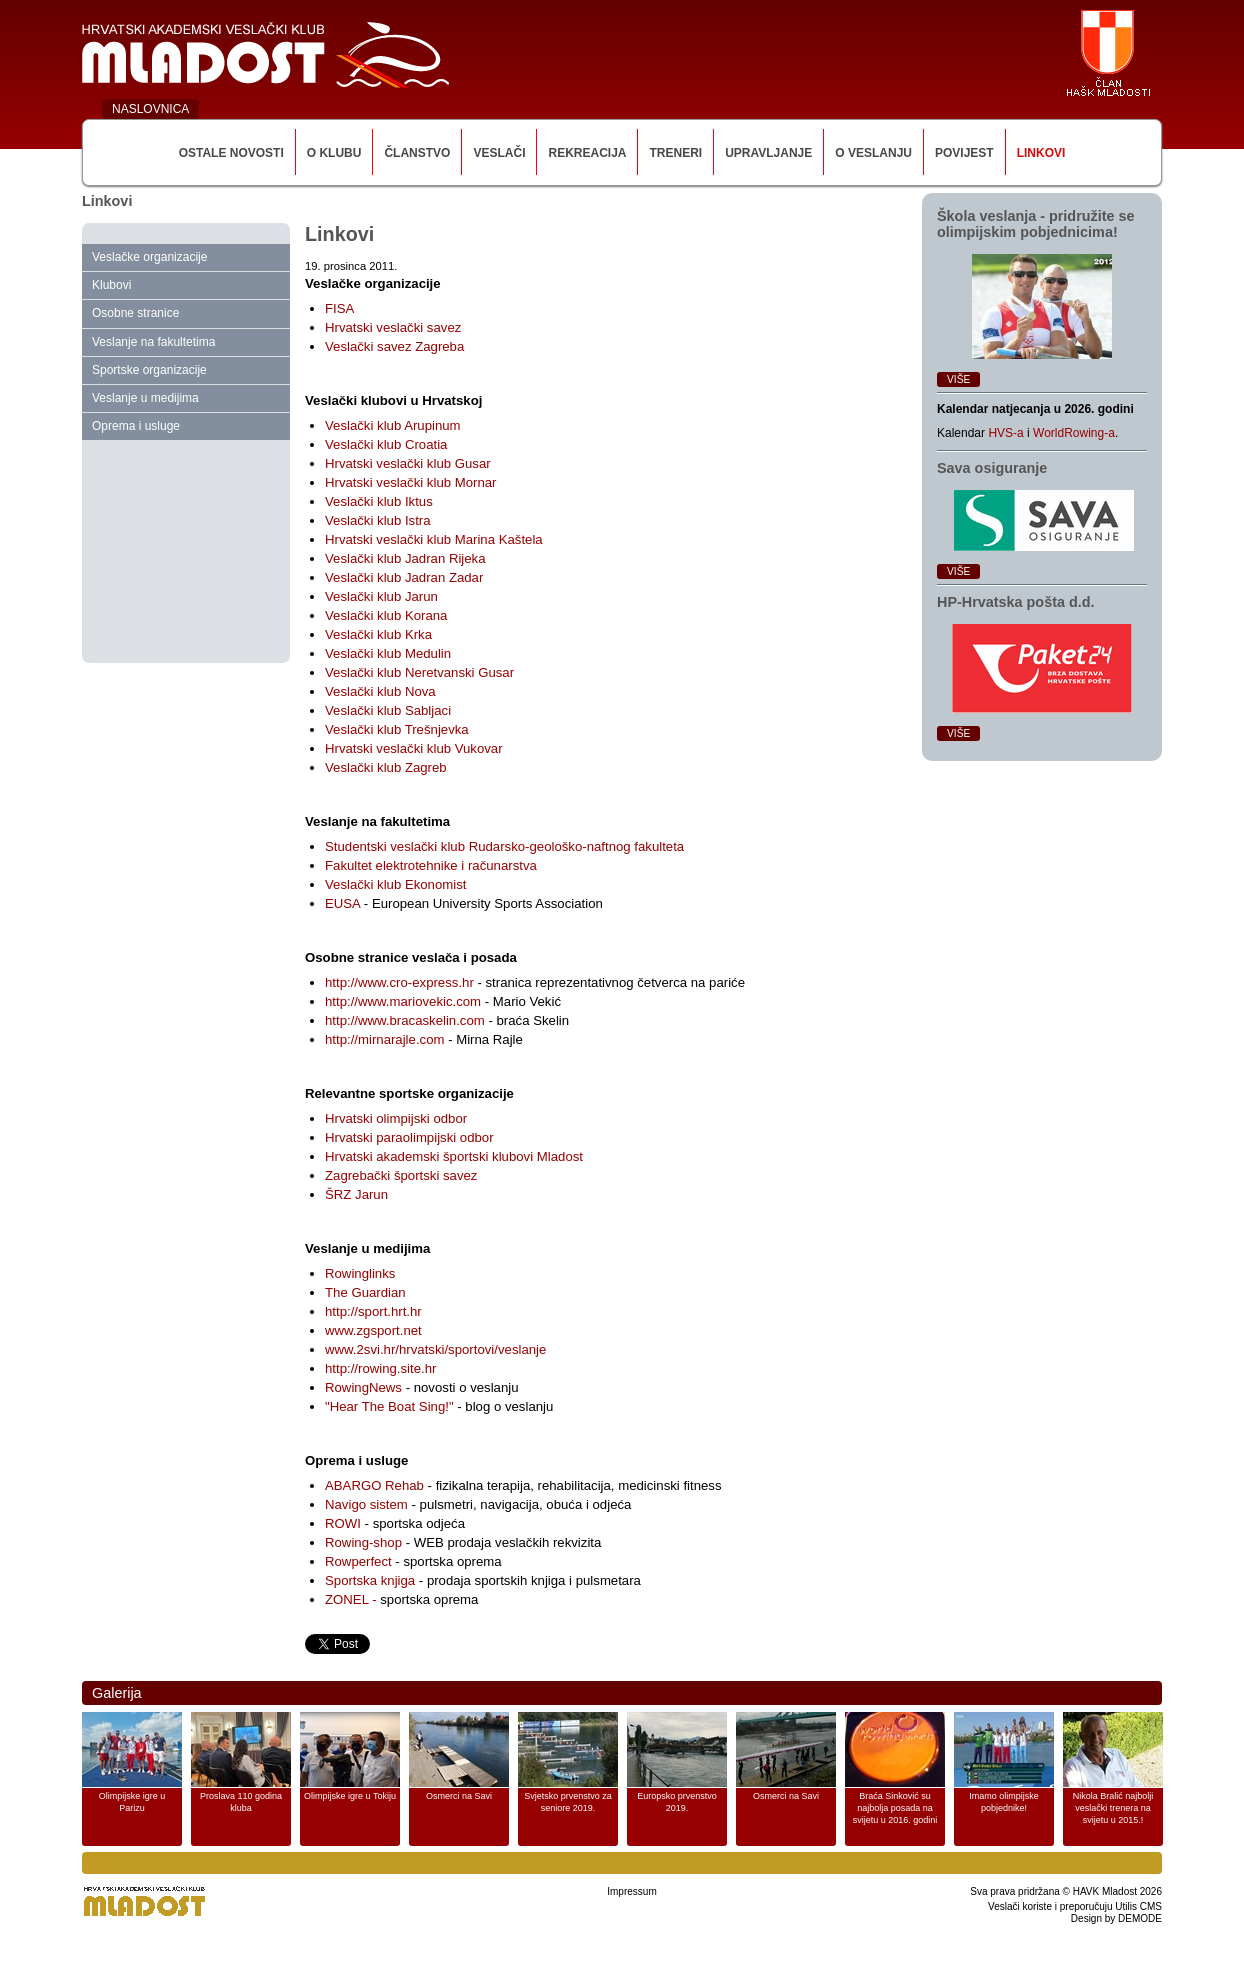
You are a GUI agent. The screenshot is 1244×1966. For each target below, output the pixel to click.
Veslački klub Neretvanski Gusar (419, 672)
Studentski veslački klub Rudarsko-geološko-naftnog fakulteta (504, 846)
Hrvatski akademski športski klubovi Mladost (454, 1156)
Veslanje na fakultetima (153, 342)
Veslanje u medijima (145, 398)
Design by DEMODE (1116, 1918)
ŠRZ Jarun (356, 1194)
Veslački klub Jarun (381, 596)
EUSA (342, 903)
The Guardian (365, 1292)
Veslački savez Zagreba (394, 346)
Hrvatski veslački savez (393, 327)
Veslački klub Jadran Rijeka (405, 558)
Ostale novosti (231, 153)
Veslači (499, 153)
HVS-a (1005, 433)
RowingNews (363, 1387)
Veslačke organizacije (149, 257)
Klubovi (111, 285)
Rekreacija (587, 153)
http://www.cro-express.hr (399, 982)
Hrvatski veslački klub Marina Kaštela (434, 539)
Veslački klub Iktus (379, 501)
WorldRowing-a (1074, 433)
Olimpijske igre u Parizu (132, 1802)
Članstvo (417, 153)
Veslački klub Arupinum (393, 425)
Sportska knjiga (370, 1580)
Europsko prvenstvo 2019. (677, 1802)
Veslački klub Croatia (386, 444)
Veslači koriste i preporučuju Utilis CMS (1075, 1906)
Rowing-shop (363, 1542)
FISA (339, 308)
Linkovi (1041, 153)
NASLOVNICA (150, 109)
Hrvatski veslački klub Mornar (410, 482)
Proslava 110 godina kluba (241, 1802)
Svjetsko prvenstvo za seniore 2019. (568, 1802)
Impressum (631, 1891)
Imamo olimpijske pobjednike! (1004, 1802)
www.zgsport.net (373, 1330)
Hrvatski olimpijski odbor (396, 1118)
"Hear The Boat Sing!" (391, 1406)
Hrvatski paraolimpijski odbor (409, 1137)
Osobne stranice (135, 313)
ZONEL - (352, 1599)
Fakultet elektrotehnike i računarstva (431, 865)
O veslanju (873, 153)
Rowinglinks (360, 1273)
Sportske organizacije (149, 370)
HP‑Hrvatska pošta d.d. (1016, 602)
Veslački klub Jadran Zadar (404, 577)
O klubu (334, 153)
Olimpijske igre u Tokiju (350, 1796)
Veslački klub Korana (386, 615)
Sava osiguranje (992, 468)
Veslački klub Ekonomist (395, 884)
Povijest (964, 153)
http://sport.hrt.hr (373, 1311)
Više (958, 379)
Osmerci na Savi (459, 1796)
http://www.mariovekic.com (403, 1001)
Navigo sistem (366, 1504)
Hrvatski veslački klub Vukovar (414, 748)
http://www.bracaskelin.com (405, 1020)
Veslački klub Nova (380, 691)
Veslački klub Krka (378, 634)
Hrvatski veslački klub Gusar (408, 463)
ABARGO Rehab (374, 1485)
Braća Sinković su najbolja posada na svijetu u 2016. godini (895, 1808)
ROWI (343, 1523)
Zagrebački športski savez (401, 1175)
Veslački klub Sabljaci (388, 710)
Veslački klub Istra (378, 520)
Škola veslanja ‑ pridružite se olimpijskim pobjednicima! (1036, 224)
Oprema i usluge (136, 426)
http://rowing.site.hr (380, 1368)
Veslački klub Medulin (388, 653)
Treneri (675, 153)
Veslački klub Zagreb (386, 767)
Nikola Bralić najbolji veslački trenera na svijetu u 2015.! (1113, 1808)
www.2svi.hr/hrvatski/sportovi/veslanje (435, 1349)
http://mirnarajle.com (384, 1039)
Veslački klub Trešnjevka (397, 729)
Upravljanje (768, 153)
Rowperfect (358, 1561)
